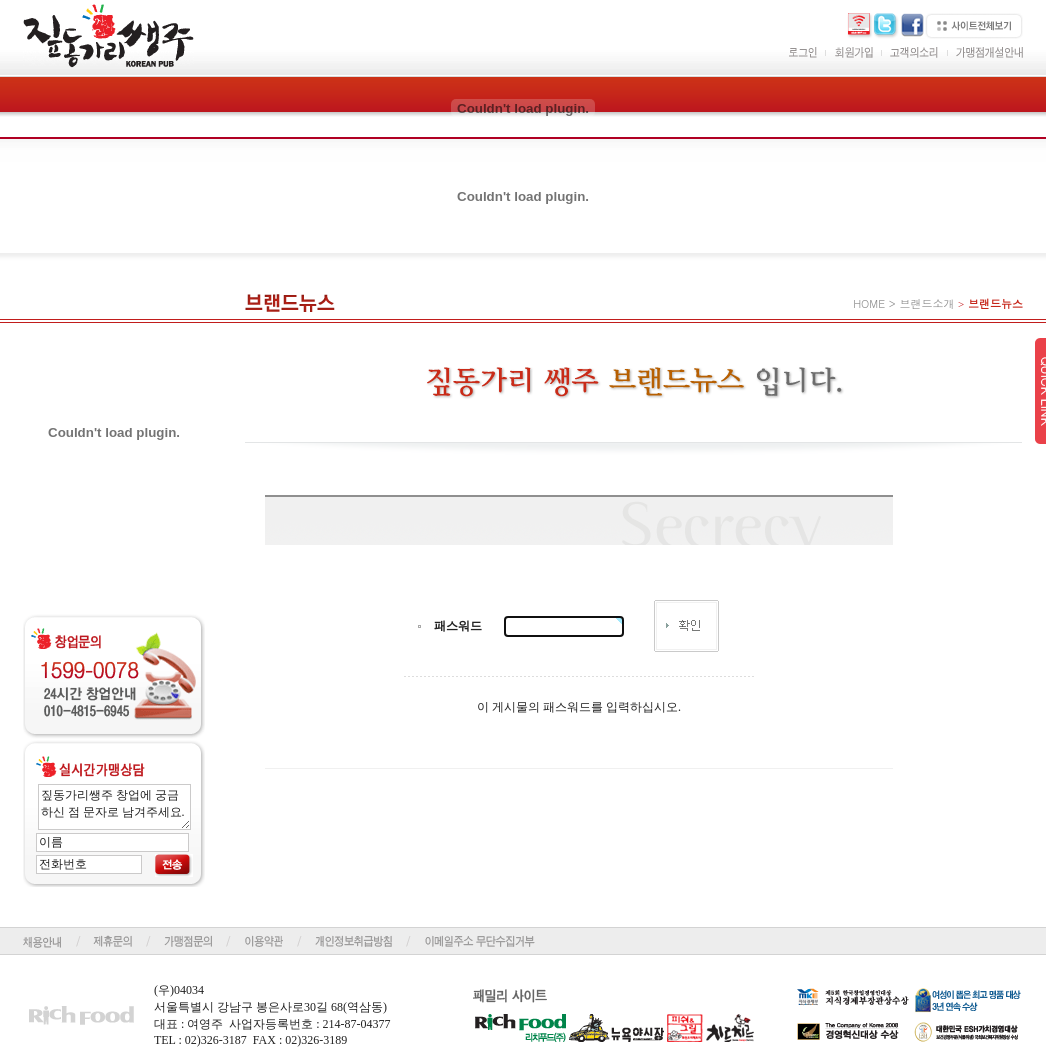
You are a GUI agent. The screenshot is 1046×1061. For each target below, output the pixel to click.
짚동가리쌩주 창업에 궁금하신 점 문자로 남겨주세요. (114, 807)
